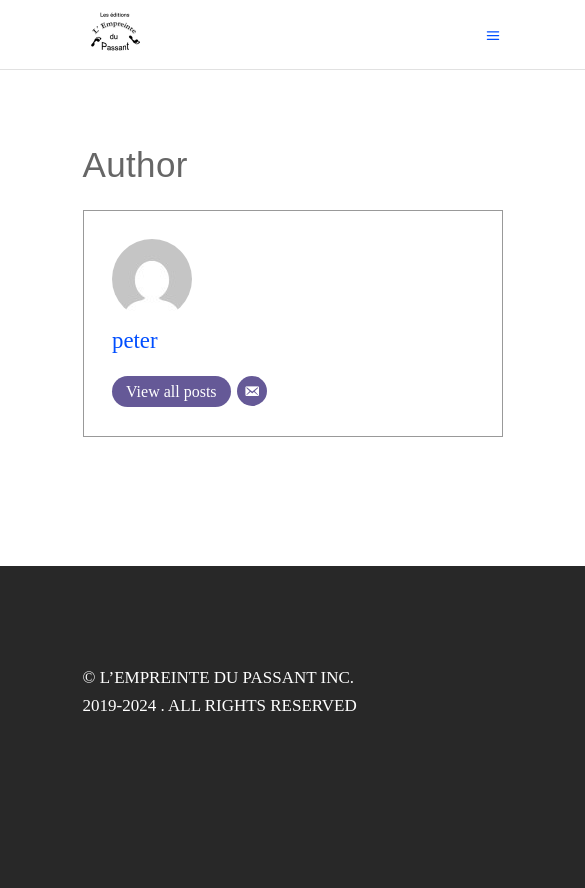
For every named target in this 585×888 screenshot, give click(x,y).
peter (135, 340)
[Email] (252, 391)
